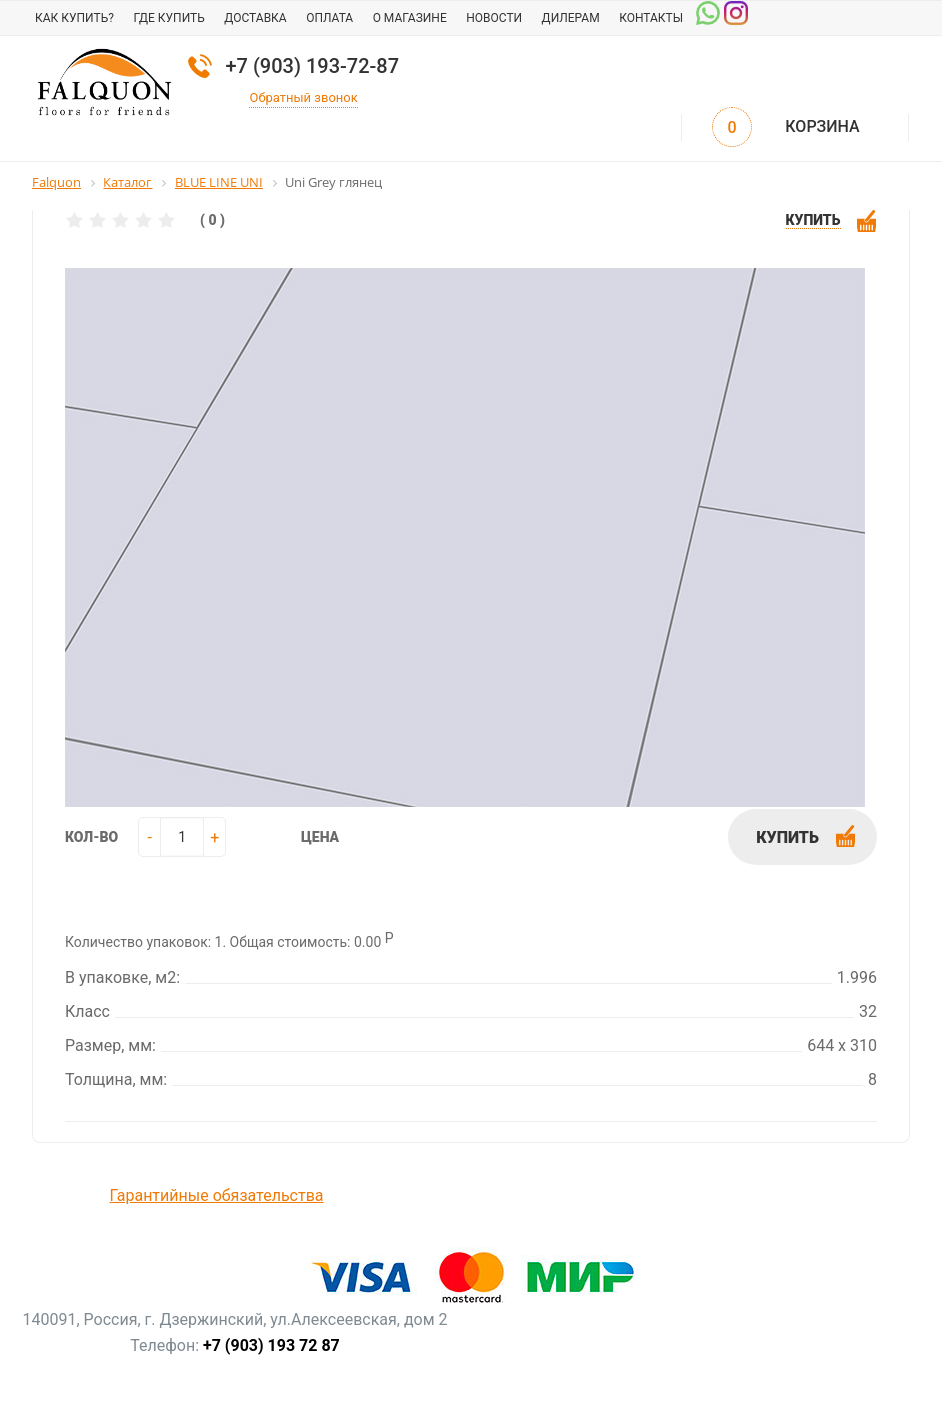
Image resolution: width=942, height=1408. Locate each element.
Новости (494, 18)
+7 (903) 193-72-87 (312, 66)
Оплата (329, 18)
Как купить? (74, 18)
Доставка (255, 18)
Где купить (168, 18)
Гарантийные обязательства (217, 1195)
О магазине (410, 18)
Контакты (651, 18)
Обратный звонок (303, 97)
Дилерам (571, 18)
